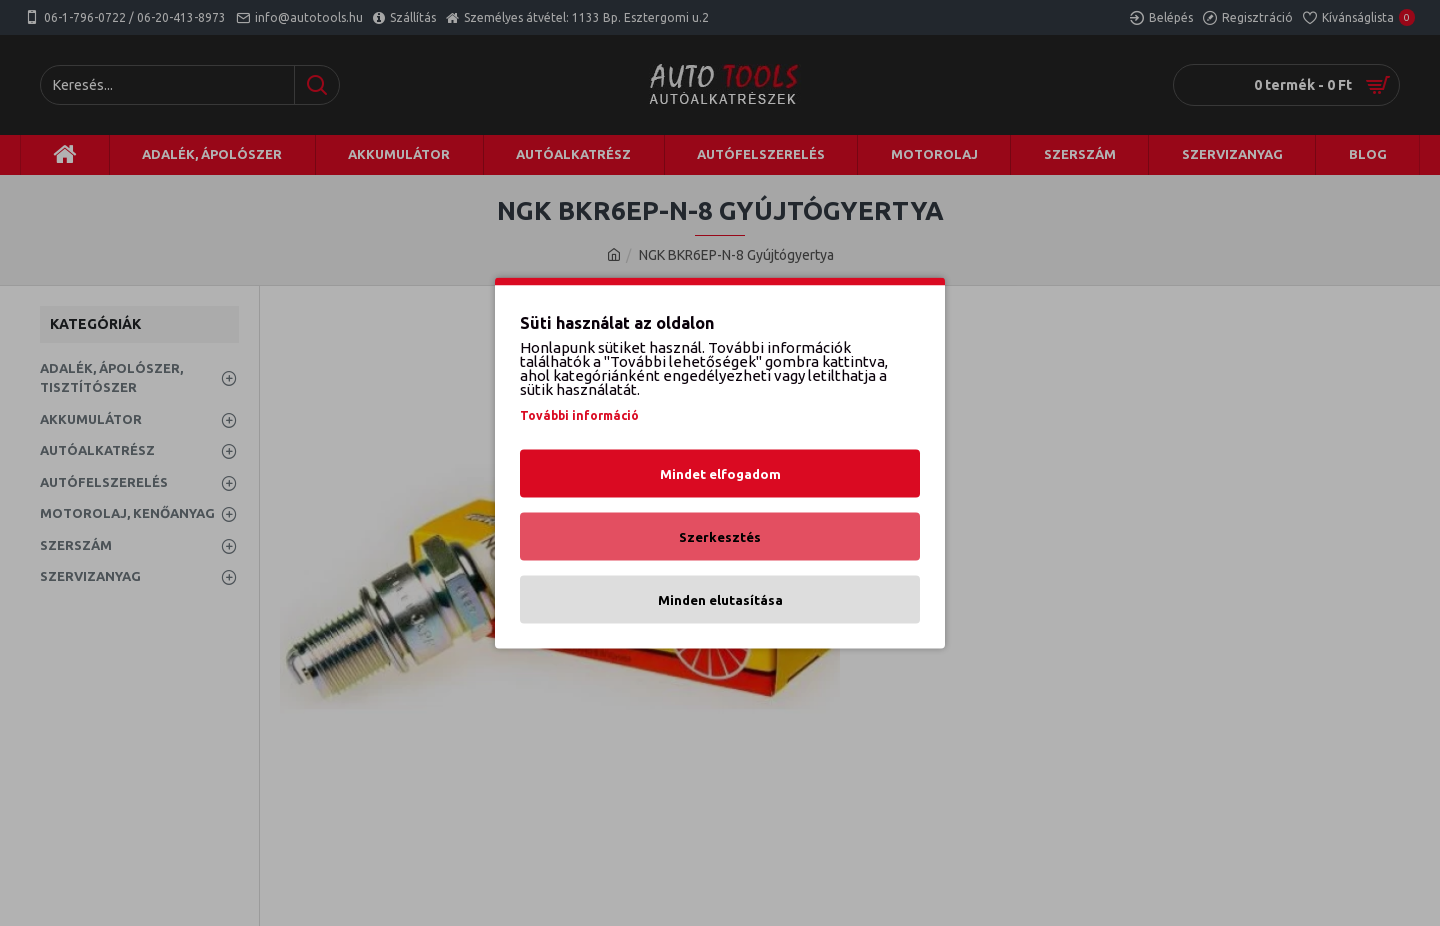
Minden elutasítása (720, 600)
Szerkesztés (720, 537)
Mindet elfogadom (720, 474)
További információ (579, 415)
